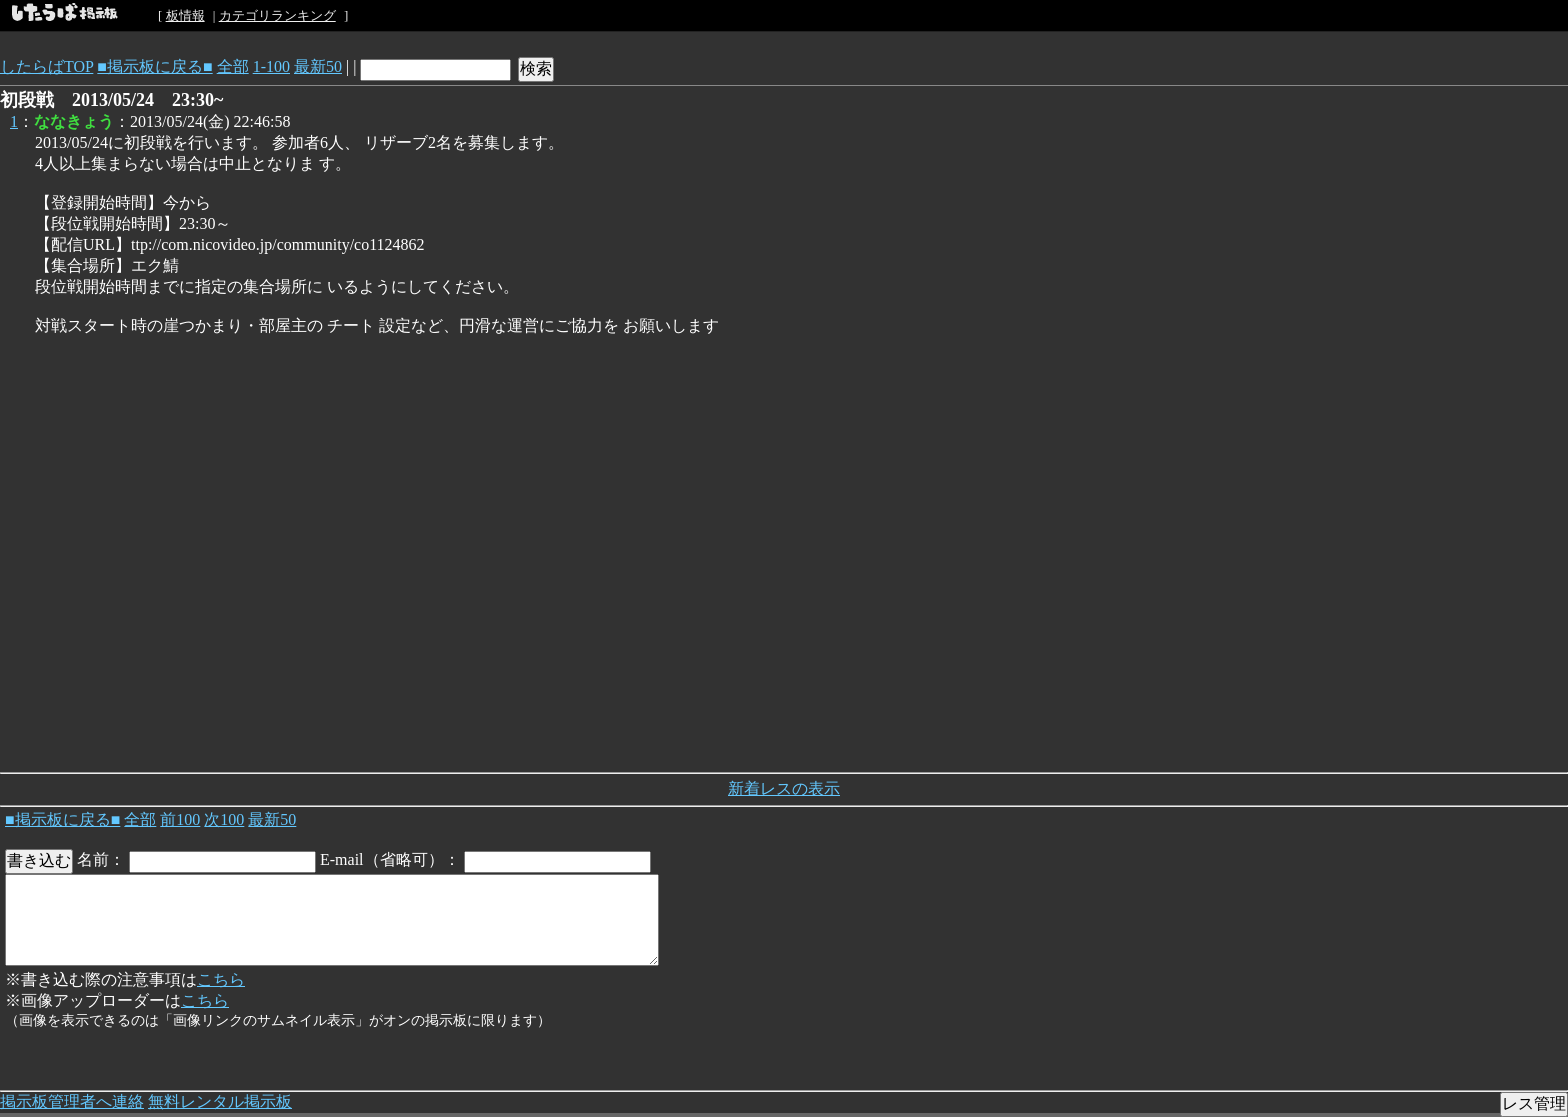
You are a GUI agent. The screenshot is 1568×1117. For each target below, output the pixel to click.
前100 (180, 819)
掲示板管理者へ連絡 (72, 1101)
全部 (233, 66)
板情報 (185, 15)
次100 (224, 819)
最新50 (318, 66)
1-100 (271, 66)
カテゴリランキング (277, 15)
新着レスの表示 (784, 788)
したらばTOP (46, 66)
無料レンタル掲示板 (220, 1101)
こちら (221, 979)
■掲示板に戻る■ (154, 66)
